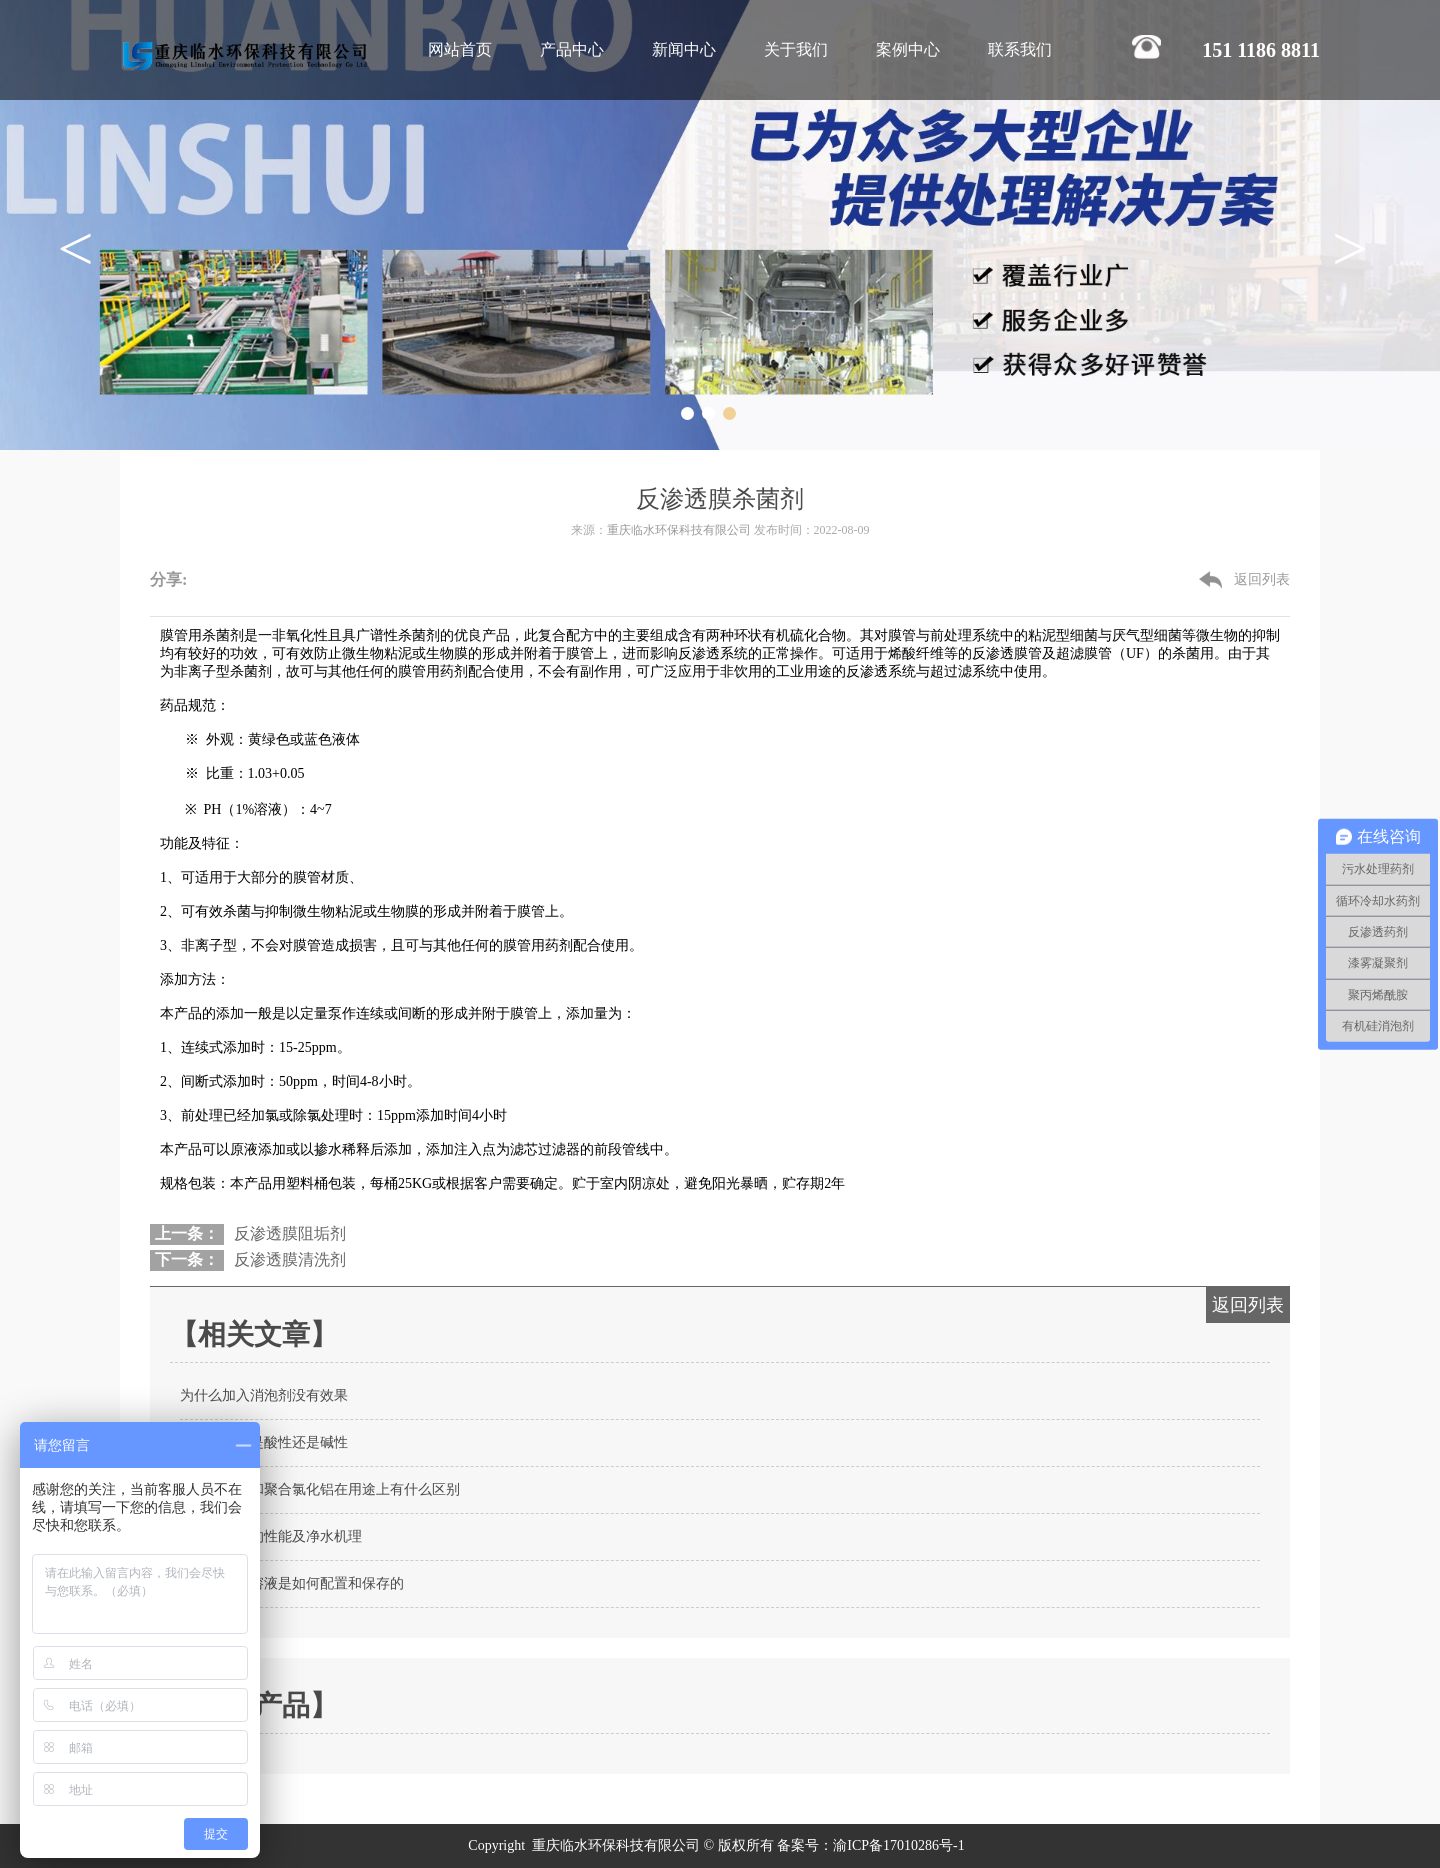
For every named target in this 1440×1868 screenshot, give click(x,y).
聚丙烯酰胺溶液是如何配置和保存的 (292, 1583)
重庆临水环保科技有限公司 (679, 530)
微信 (213, 570)
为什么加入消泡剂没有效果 (264, 1395)
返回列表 (1262, 579)
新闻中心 (684, 49)
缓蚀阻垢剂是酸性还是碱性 (264, 1442)
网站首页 (460, 49)
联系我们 (1020, 49)
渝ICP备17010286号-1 (900, 1845)
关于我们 (796, 49)
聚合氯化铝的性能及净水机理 (271, 1536)
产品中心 (572, 49)
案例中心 (908, 49)
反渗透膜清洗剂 (290, 1259)
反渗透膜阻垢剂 (290, 1233)
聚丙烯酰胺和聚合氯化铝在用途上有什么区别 (320, 1489)
